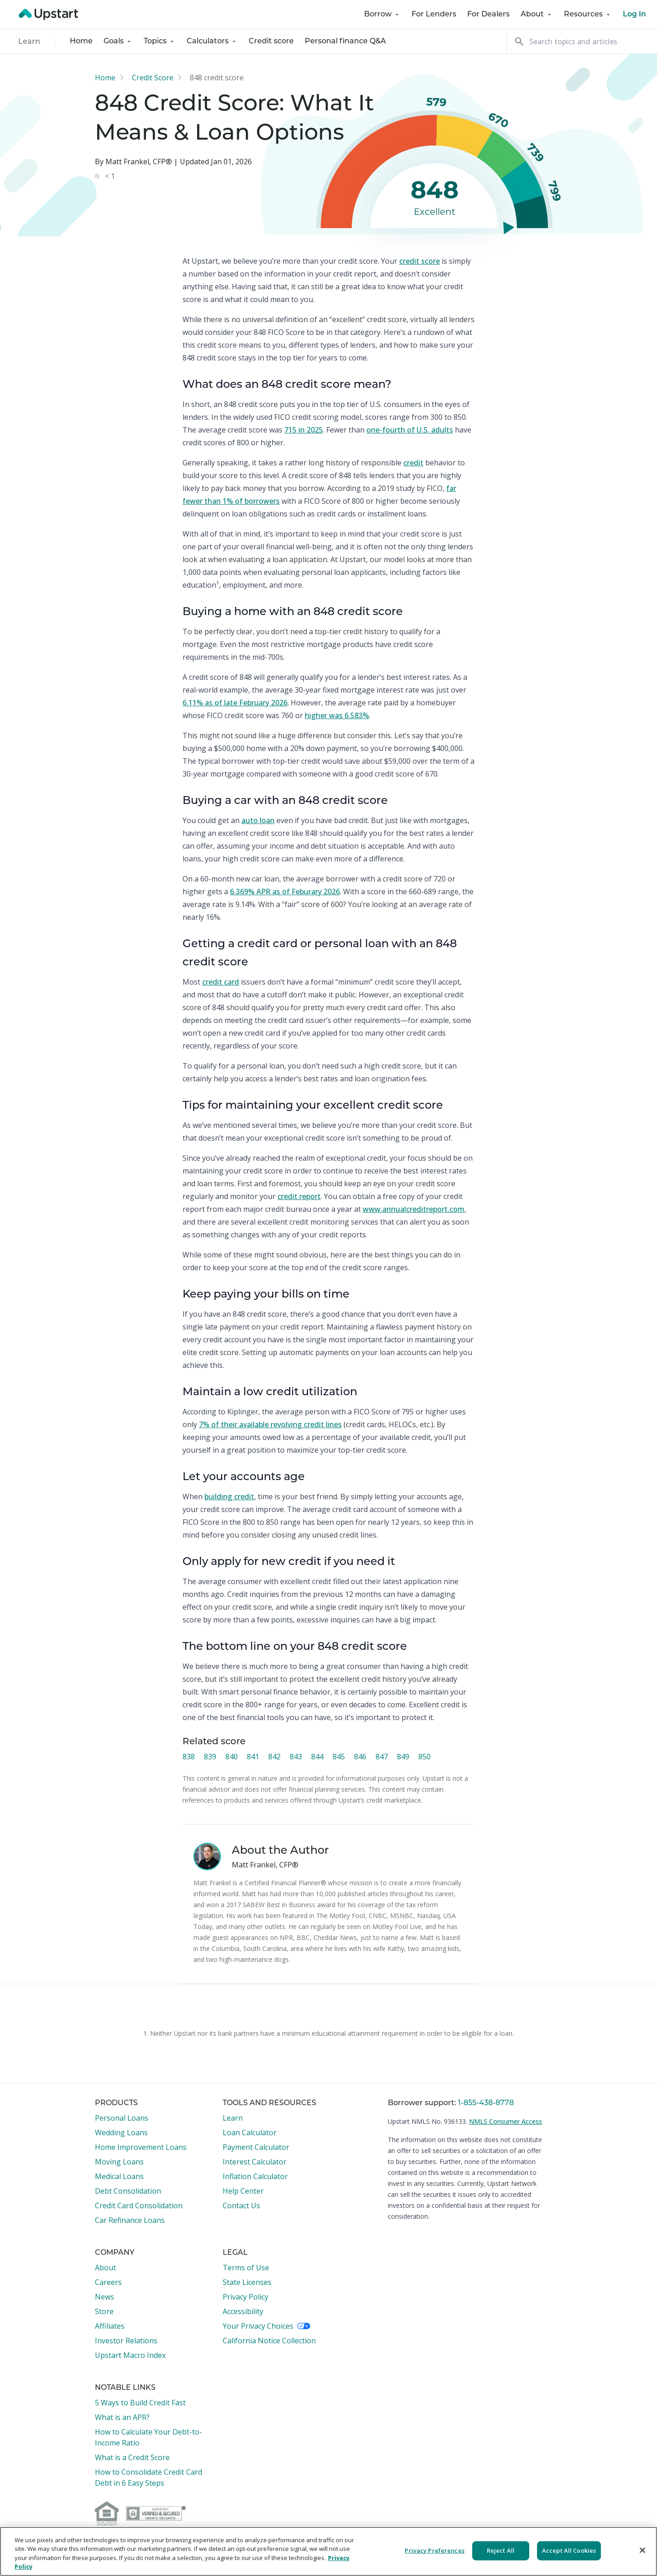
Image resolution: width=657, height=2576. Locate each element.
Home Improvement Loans (141, 2147)
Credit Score (152, 78)
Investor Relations (126, 2341)
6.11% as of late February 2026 (234, 703)
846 (360, 1757)
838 (188, 1757)
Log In (634, 14)
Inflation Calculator (255, 2176)
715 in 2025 (303, 430)
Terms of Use (246, 2268)
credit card (220, 982)
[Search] (581, 41)
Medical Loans (119, 2176)
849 (403, 1757)
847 (381, 1757)
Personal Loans (121, 2118)
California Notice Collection (269, 2341)
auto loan (258, 820)
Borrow (382, 14)
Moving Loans (119, 2162)
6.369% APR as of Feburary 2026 (285, 891)
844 (317, 1757)
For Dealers (488, 14)
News (104, 2297)
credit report (299, 1196)
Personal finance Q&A (345, 41)
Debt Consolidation (128, 2191)
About (537, 14)
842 (274, 1757)
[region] (328, 2551)
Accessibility (243, 2311)
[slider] (506, 227)
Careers (108, 2282)
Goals (118, 41)
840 (231, 1757)
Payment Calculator (256, 2147)
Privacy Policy (245, 2297)
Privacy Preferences (434, 2550)
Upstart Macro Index (130, 2355)
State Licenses (247, 2282)
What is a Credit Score (132, 2457)
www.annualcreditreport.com (413, 1209)
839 (210, 1757)
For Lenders (434, 14)
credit (413, 463)
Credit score (271, 41)
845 (339, 1757)
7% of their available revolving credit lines (270, 1424)
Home (81, 41)
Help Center (243, 2191)
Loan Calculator (249, 2133)
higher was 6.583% (337, 715)
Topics (160, 41)
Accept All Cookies (569, 2550)
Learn (29, 42)
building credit (229, 1496)
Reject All (501, 2550)
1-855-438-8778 (486, 2103)
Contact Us (241, 2206)
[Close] (642, 2550)
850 (424, 1757)
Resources (588, 14)
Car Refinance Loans (130, 2220)
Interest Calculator (255, 2162)
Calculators (212, 41)
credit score (419, 261)
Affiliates (110, 2326)
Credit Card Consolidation (138, 2206)
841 (253, 1757)
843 (296, 1757)
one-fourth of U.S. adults (409, 430)
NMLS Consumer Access (505, 2121)
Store (104, 2311)
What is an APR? (122, 2417)
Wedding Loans (121, 2133)
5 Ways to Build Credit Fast (140, 2403)
